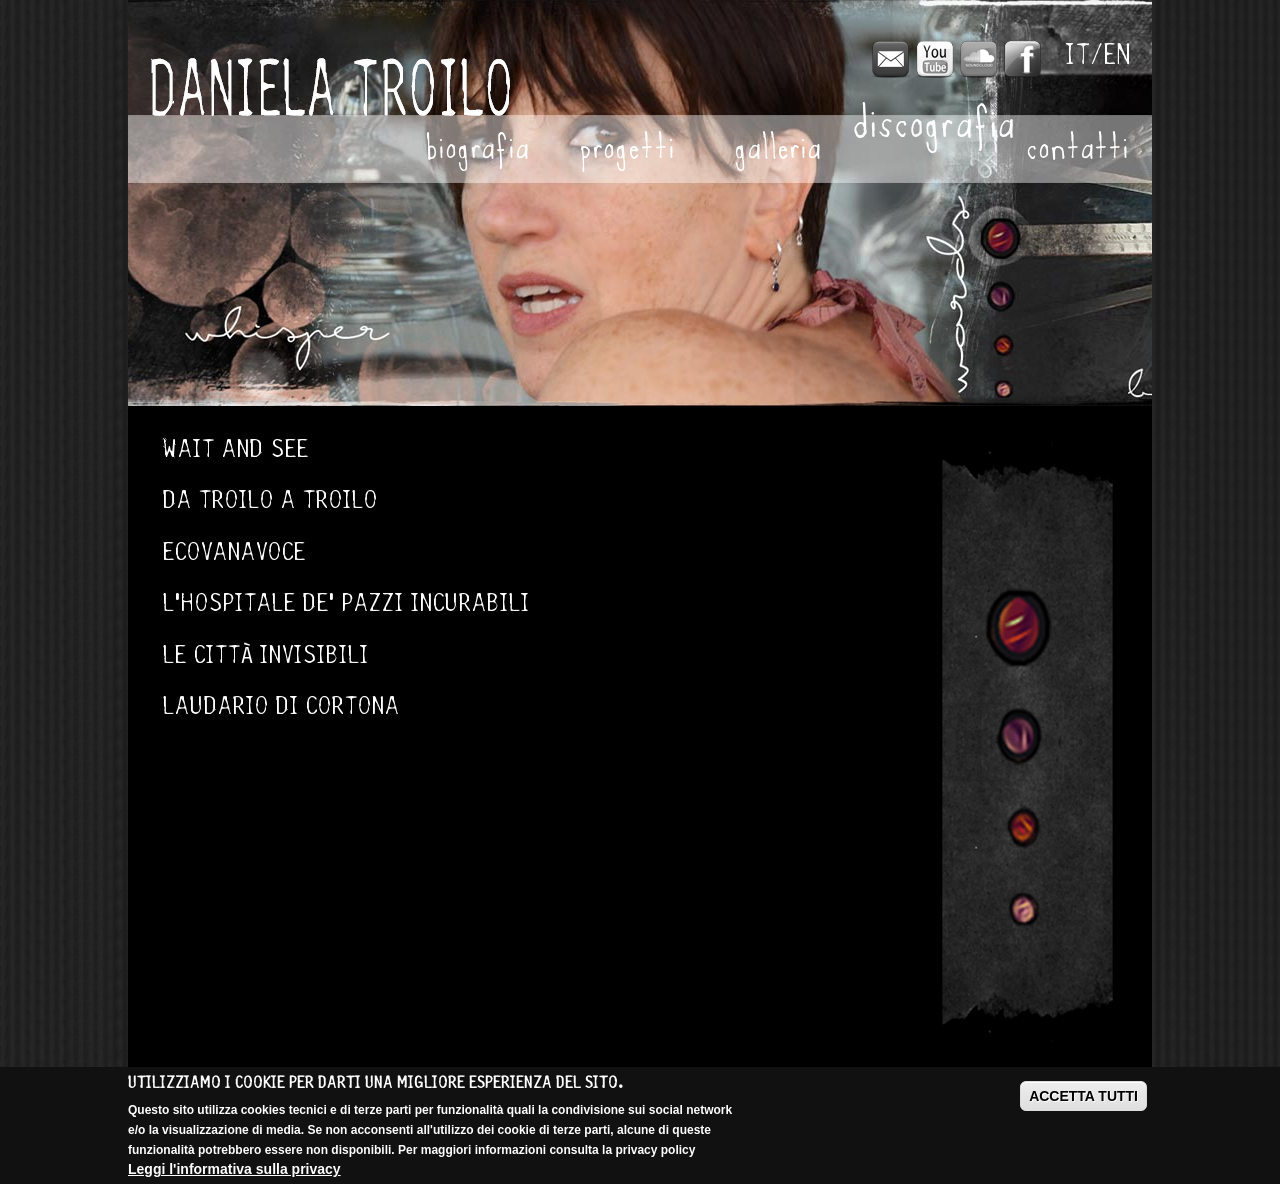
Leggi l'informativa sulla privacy (234, 1169)
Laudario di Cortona (281, 705)
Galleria (777, 151)
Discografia (927, 127)
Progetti (627, 151)
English (1118, 55)
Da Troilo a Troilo (270, 499)
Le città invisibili (266, 654)
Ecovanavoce (234, 551)
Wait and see (236, 448)
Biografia (477, 151)
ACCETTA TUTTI (1083, 1096)
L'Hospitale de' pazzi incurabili (346, 602)
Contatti (1077, 151)
